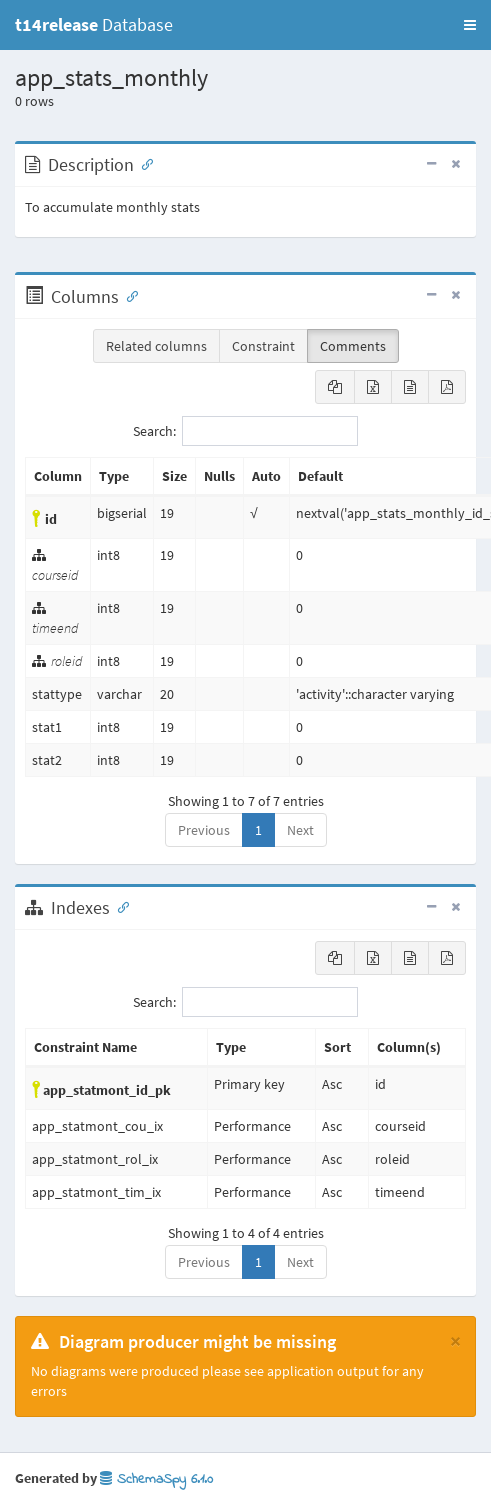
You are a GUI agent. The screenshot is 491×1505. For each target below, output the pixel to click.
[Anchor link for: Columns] (128, 295)
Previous (204, 830)
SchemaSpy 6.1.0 (156, 1479)
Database (94, 24)
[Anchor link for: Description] (143, 163)
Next (300, 830)
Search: (245, 431)
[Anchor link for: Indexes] (119, 906)
